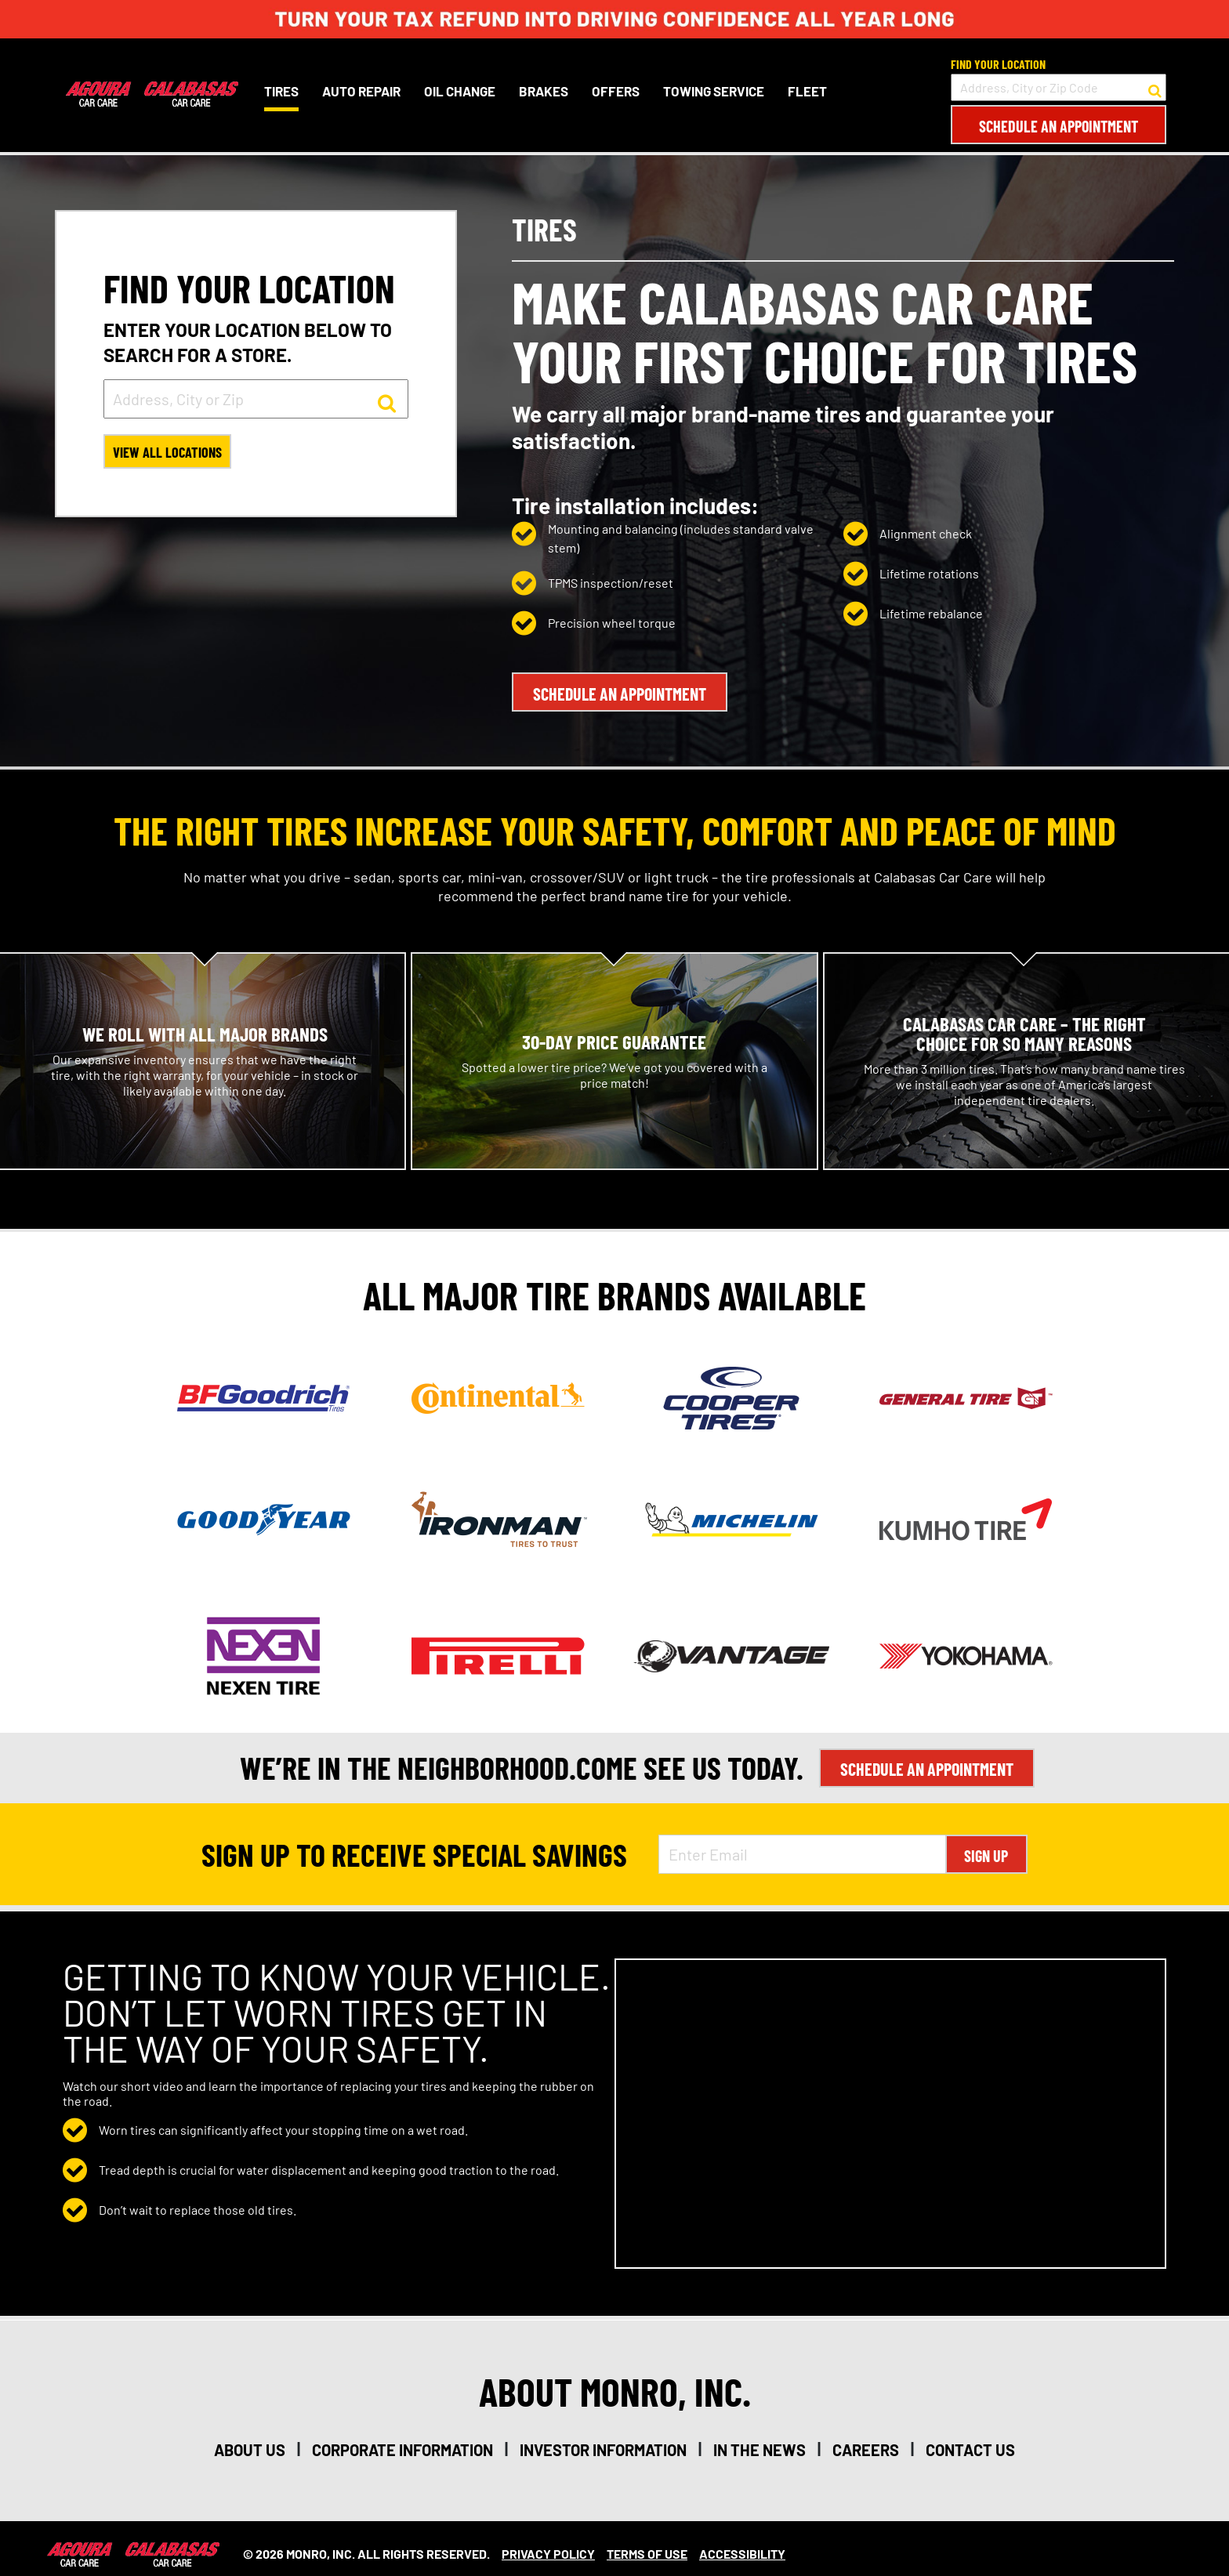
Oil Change (456, 91)
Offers (612, 91)
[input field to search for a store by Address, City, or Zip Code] (1058, 87)
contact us (970, 2438)
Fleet (804, 91)
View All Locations (172, 455)
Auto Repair (358, 91)
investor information (603, 2438)
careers (865, 2438)
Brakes (540, 91)
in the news (759, 2438)
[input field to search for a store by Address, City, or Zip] (255, 398)
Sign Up (986, 1844)
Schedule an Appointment (1058, 126)
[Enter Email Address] (801, 1843)
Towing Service (710, 91)
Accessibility (742, 2542)
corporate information (402, 2438)
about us (249, 2438)
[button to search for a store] (1155, 87)
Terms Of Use (647, 2542)
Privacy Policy (548, 2542)
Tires (278, 91)
